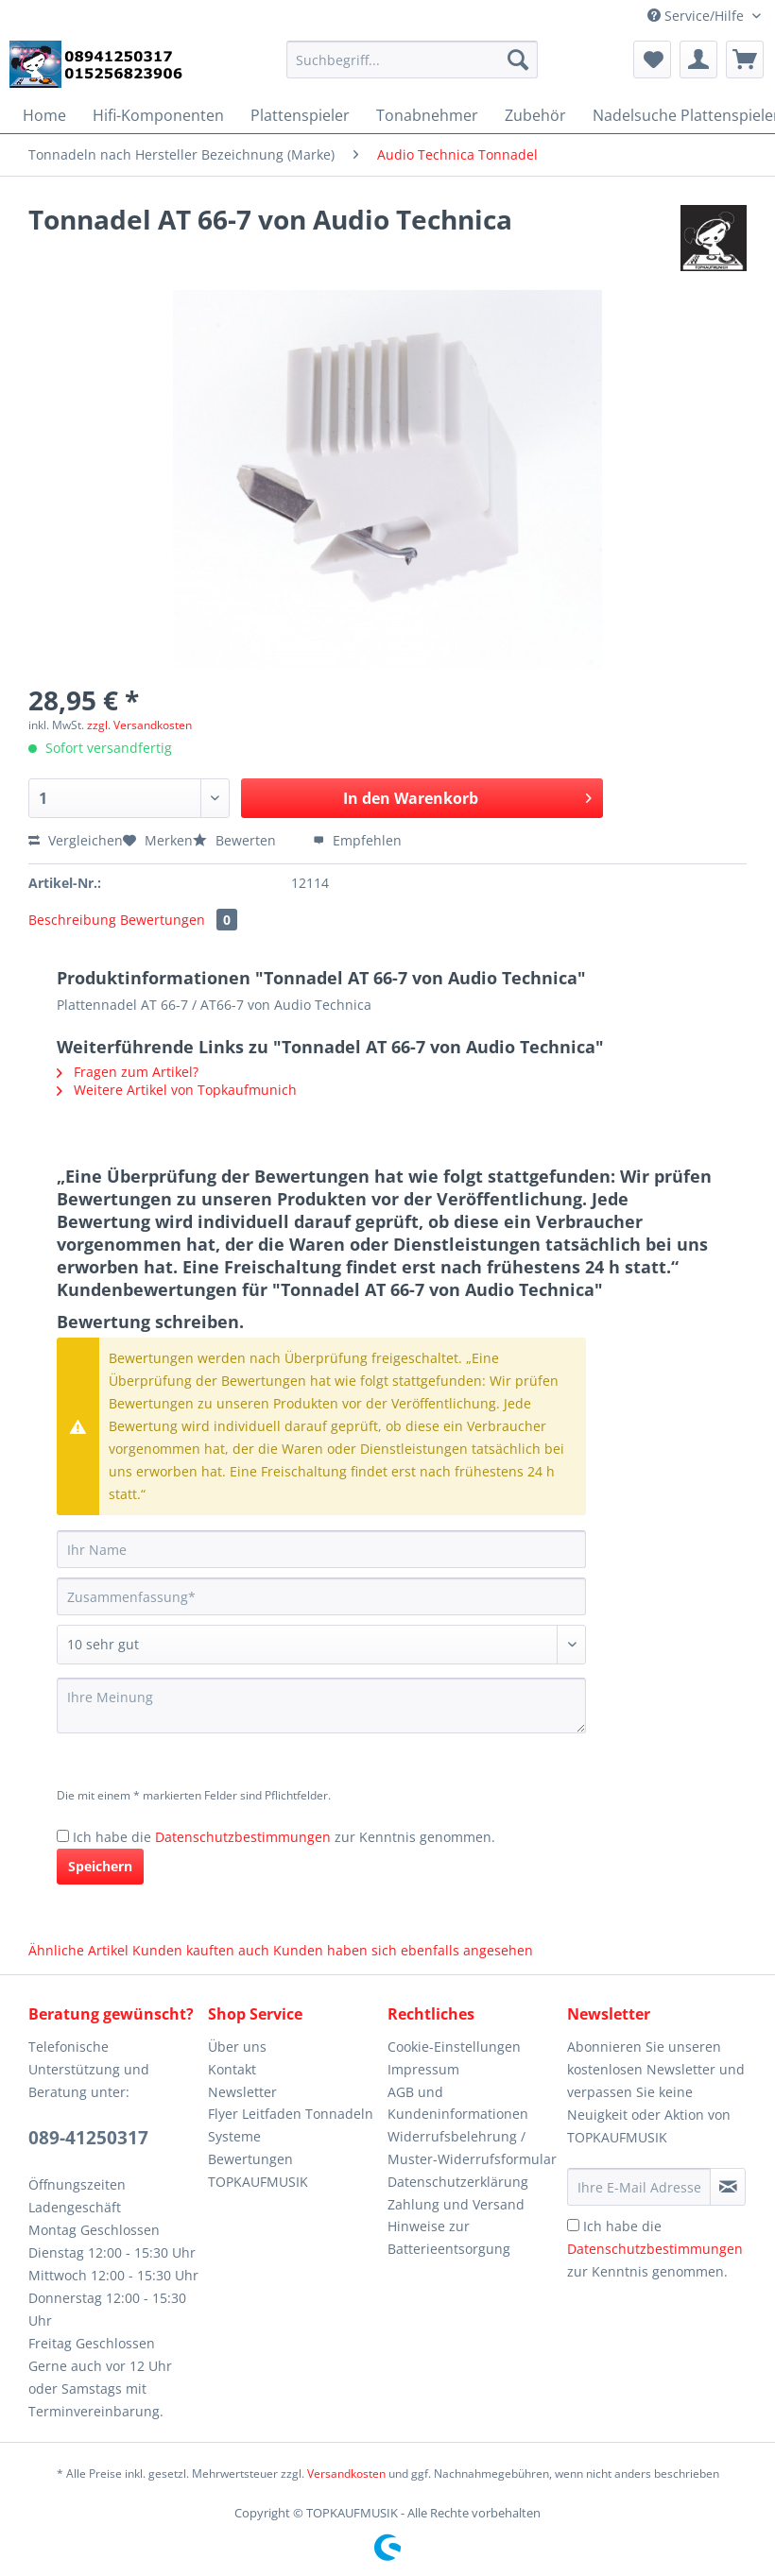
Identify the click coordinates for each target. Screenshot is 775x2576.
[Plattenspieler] (300, 115)
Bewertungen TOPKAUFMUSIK (258, 2170)
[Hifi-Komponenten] (158, 115)
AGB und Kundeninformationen (458, 2103)
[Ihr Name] (321, 1549)
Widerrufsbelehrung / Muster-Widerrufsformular (472, 2147)
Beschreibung (72, 920)
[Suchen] (518, 59)
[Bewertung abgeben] (321, 1644)
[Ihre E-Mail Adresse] (639, 2187)
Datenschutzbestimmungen (243, 1837)
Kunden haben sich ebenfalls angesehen (403, 1950)
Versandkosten (346, 2473)
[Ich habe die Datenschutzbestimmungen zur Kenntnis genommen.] (63, 1836)
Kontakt (232, 2069)
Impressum (423, 2069)
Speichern (100, 1866)
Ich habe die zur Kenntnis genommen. (284, 1837)
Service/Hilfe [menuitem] (697, 16)
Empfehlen (357, 840)
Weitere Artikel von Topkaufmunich (177, 1090)
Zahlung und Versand (456, 2204)
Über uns (237, 2047)
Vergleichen (75, 840)
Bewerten (236, 840)
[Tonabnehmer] (427, 115)
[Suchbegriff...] (412, 59)
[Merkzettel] (652, 59)
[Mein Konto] (698, 59)
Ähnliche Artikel (78, 1950)
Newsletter (242, 2092)
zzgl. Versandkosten (139, 725)
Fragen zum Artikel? (127, 1072)
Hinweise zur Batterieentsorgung (449, 2237)
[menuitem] (412, 68)
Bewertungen (178, 920)
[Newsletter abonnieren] (728, 2187)
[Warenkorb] (745, 59)
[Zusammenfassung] (321, 1596)
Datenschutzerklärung (458, 2182)
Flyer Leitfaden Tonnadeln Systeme (290, 2125)
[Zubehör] (535, 115)
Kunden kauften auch (200, 1950)
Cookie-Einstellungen (454, 2047)
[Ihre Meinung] (321, 1705)
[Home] (44, 115)
